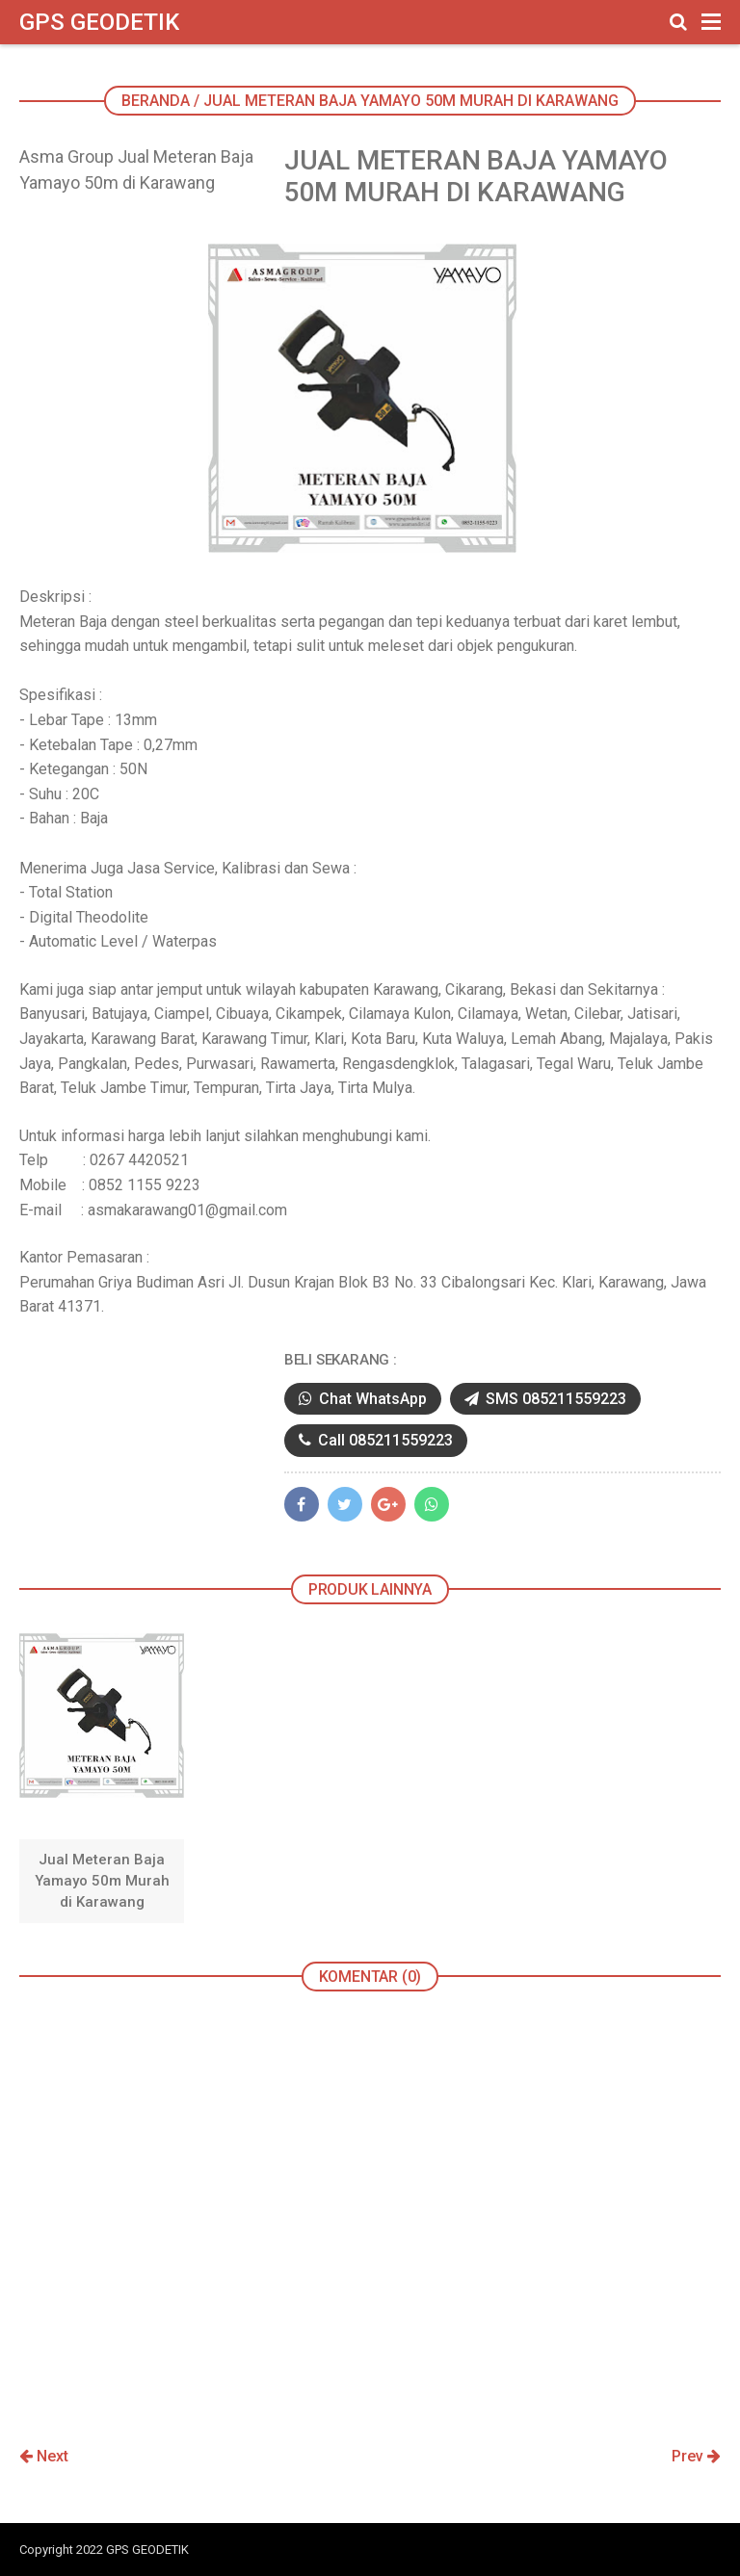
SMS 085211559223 (545, 1399)
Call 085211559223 (376, 1440)
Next (43, 2456)
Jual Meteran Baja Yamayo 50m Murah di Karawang (102, 1881)
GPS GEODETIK (99, 22)
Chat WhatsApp (363, 1399)
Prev (696, 2456)
